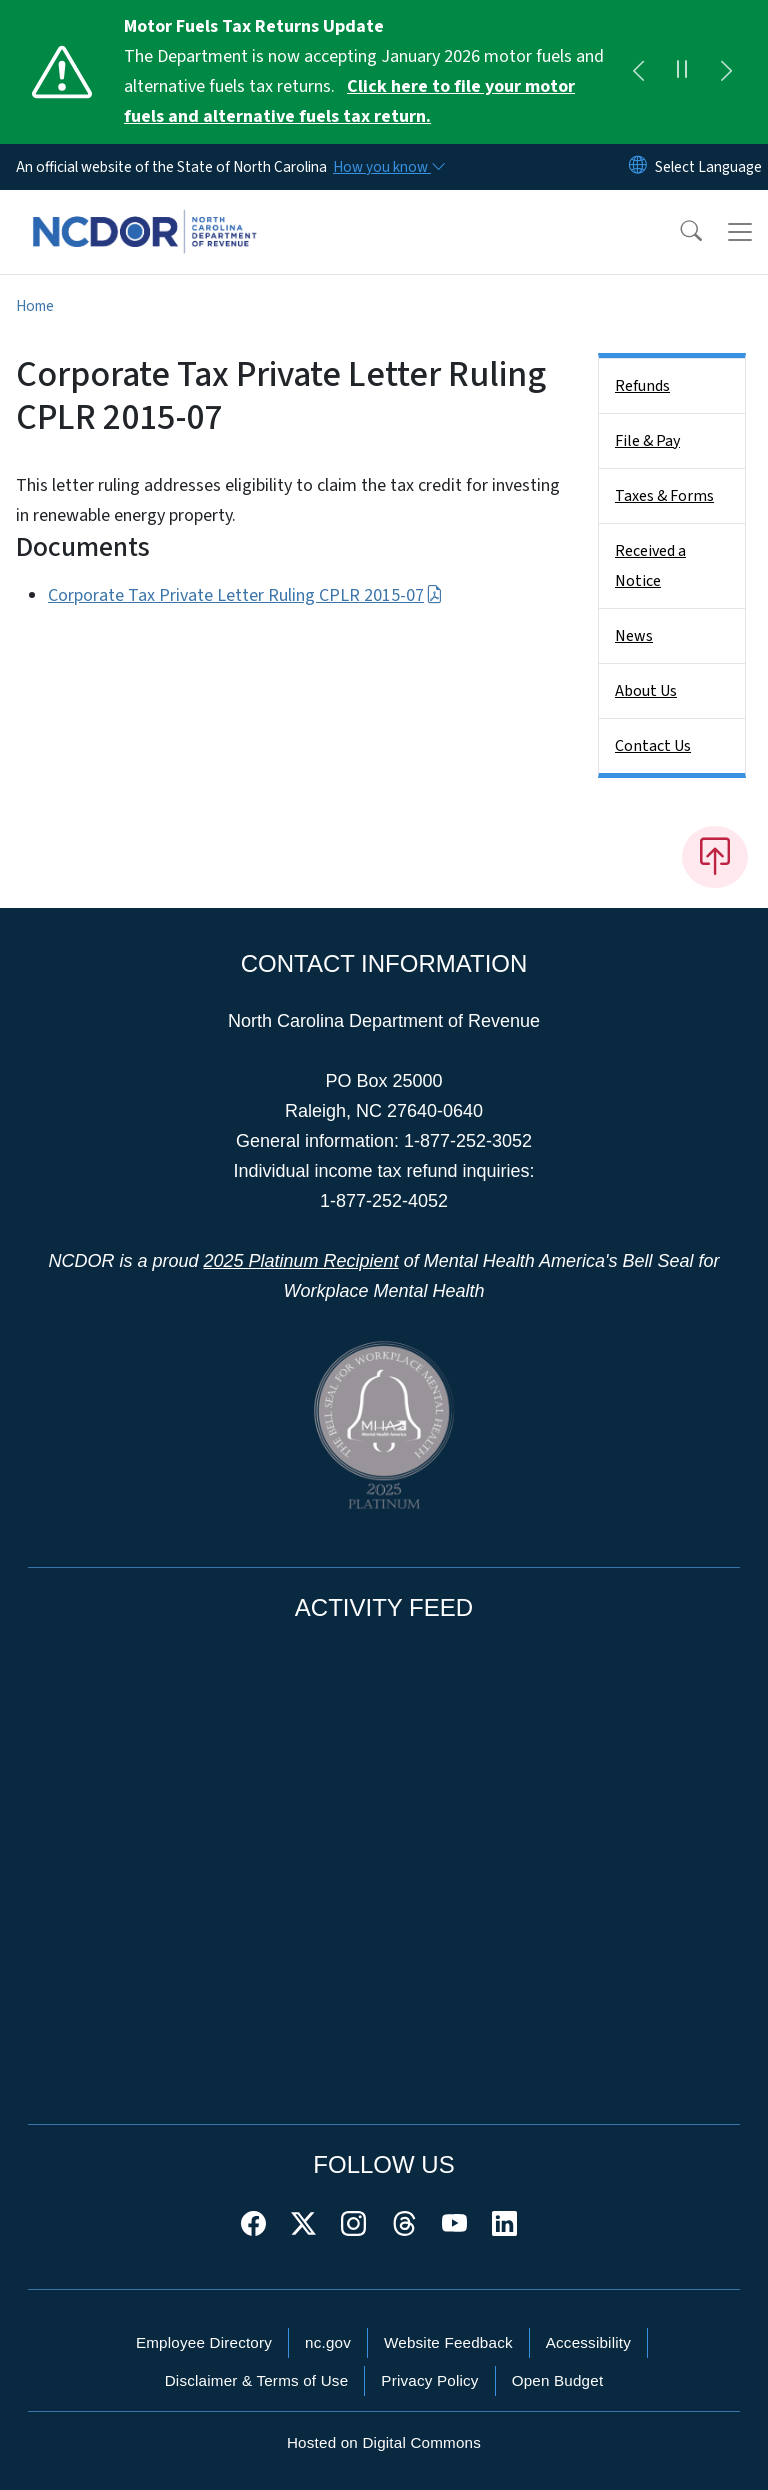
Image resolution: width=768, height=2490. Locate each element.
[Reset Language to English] (638, 167)
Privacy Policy (429, 2380)
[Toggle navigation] (740, 232)
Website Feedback (448, 2342)
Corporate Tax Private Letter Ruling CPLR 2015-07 (245, 595)
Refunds (642, 386)
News (634, 636)
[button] (678, 232)
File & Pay (647, 441)
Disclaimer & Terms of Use (257, 2380)
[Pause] (682, 72)
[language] (708, 167)
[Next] (726, 72)
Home (35, 306)
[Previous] (638, 72)
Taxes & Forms (664, 496)
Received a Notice (650, 566)
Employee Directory (204, 2342)
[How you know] (388, 167)
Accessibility (588, 2342)
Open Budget (558, 2380)
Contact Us (653, 746)
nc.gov (328, 2342)
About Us (646, 691)
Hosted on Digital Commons (384, 2442)
